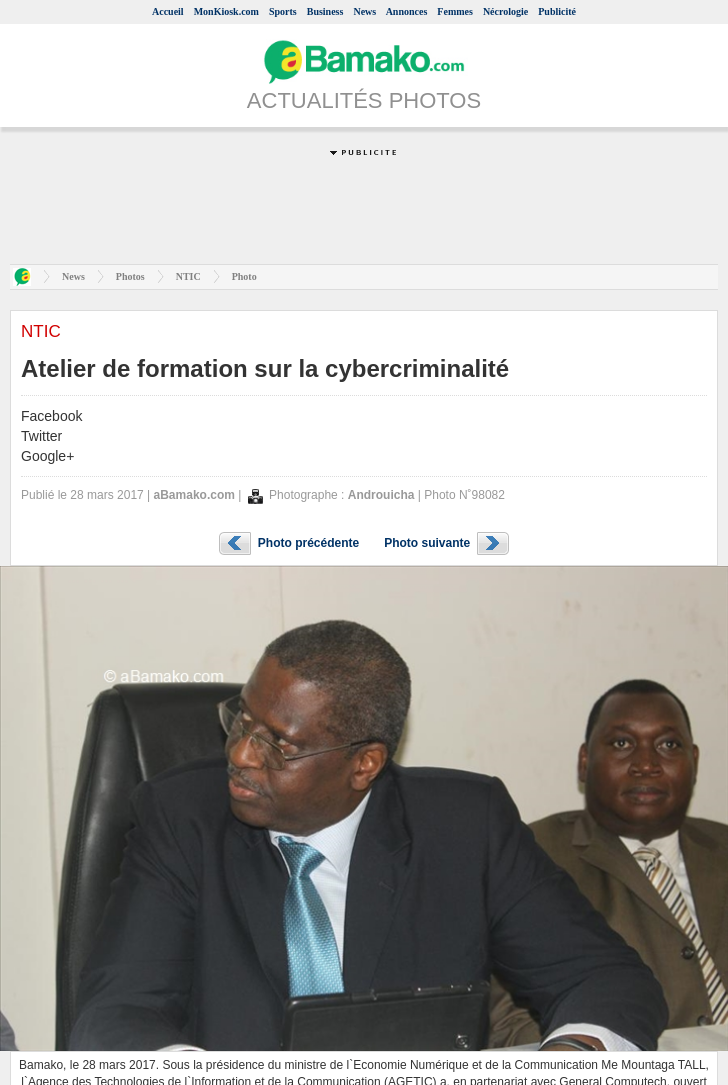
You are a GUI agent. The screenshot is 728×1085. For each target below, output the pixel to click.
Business (325, 11)
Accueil (168, 11)
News (364, 11)
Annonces (407, 11)
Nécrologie (505, 11)
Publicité (557, 11)
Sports (283, 11)
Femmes (455, 11)
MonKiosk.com (226, 11)
